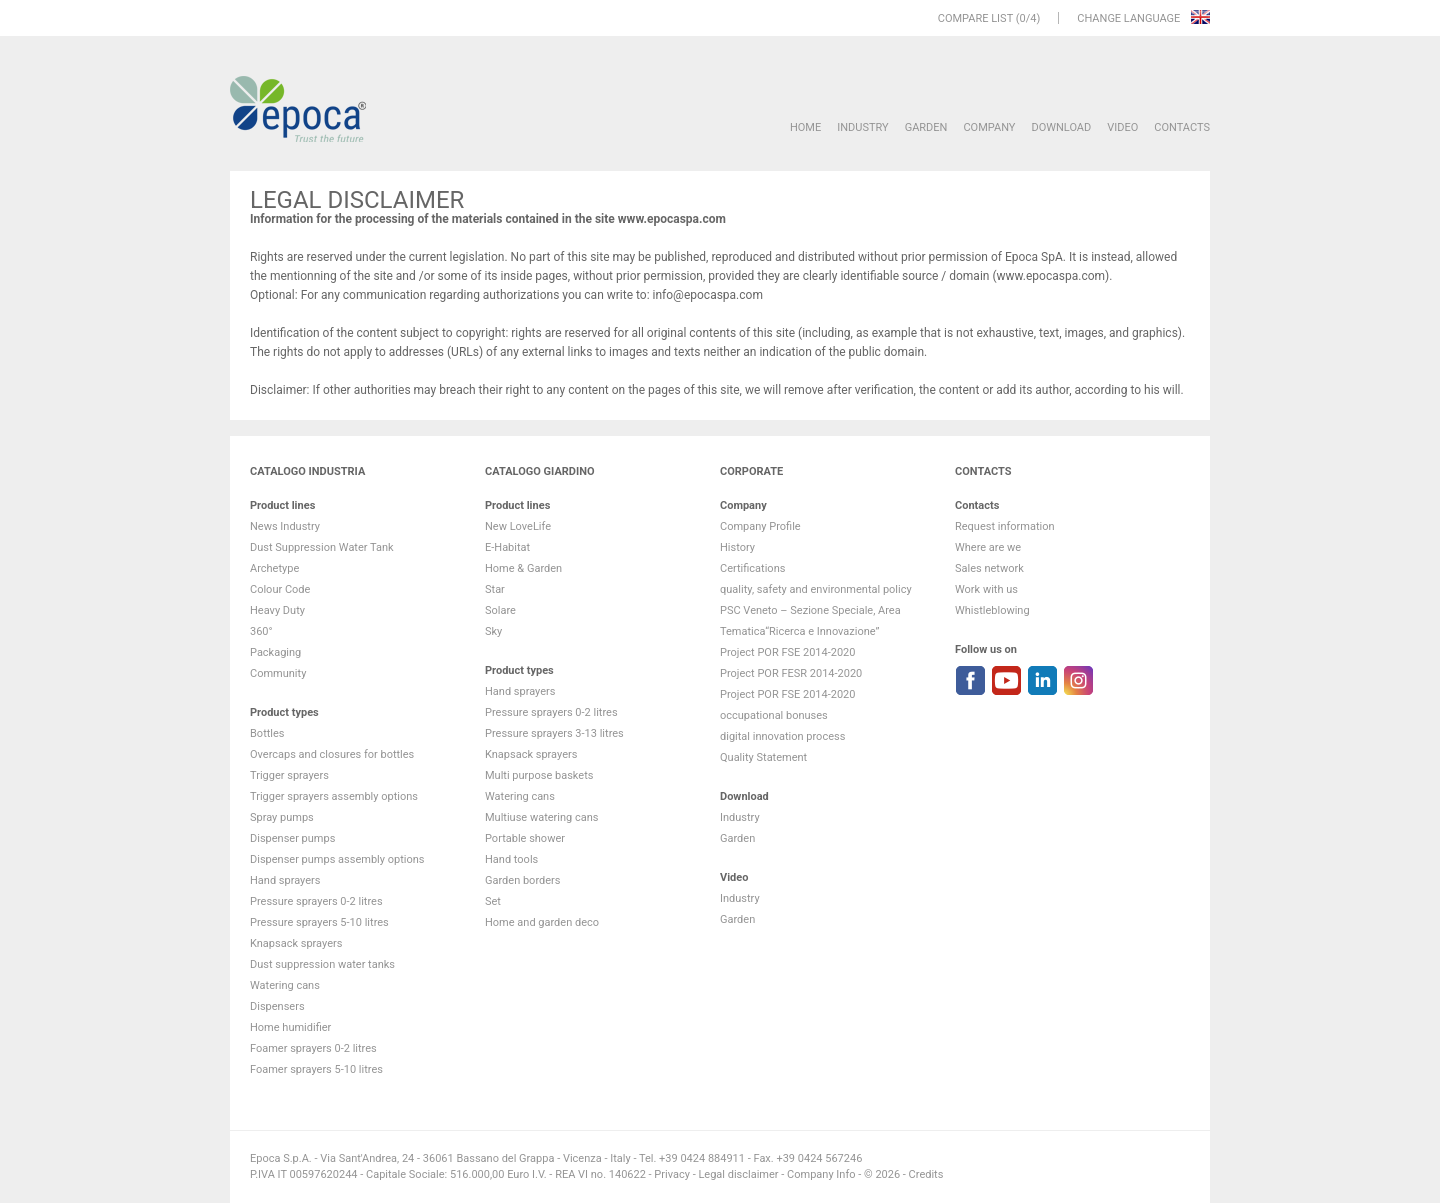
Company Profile (760, 526)
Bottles (267, 733)
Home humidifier (290, 1027)
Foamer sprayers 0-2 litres (313, 1048)
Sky (493, 631)
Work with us (986, 589)
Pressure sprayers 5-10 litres (319, 922)
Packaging (275, 652)
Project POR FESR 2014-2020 (791, 673)
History (737, 547)
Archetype (274, 568)
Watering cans (285, 985)
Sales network (989, 568)
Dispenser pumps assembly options (337, 859)
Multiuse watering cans (541, 817)
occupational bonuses (774, 715)
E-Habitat (507, 547)
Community (278, 673)
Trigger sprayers (289, 775)
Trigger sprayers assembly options (334, 796)
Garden (926, 127)
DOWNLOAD (1061, 127)
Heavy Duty (277, 610)
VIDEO (1122, 127)
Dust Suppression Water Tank (322, 547)
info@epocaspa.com (708, 295)
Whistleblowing (992, 610)
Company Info (821, 1174)
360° (261, 631)
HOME (805, 127)
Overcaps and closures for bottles (332, 754)
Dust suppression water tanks (322, 964)
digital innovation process (782, 736)
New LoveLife (518, 526)
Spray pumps (282, 817)
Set (493, 901)
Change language (1130, 18)
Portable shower (525, 838)
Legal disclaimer (738, 1174)
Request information (1005, 526)
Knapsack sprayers (296, 943)
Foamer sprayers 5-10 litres (316, 1069)
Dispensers (277, 1006)
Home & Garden (523, 568)
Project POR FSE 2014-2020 (788, 652)
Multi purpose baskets (539, 775)
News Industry (285, 526)
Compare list (975, 18)
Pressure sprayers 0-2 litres (316, 901)
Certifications (752, 568)
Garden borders (522, 880)
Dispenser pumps (292, 838)
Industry (862, 127)
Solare (500, 610)
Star (495, 589)
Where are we (988, 547)
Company (989, 127)
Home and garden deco (542, 922)
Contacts (1182, 127)
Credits (926, 1174)
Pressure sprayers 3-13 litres (554, 733)
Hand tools (511, 859)
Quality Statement (763, 757)
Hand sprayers (285, 880)
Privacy (672, 1174)
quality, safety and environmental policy (816, 589)
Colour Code (280, 589)
